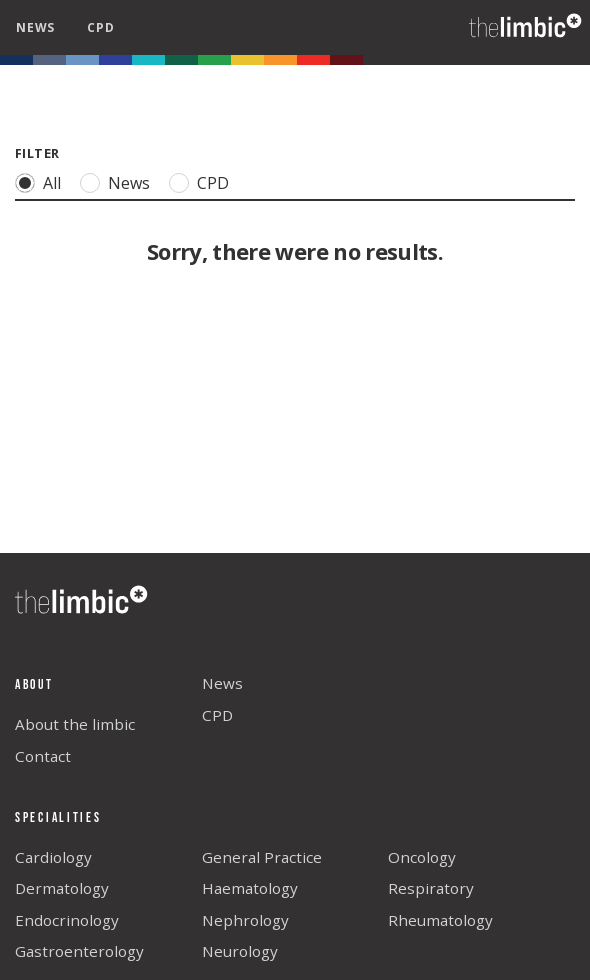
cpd (100, 27)
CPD (212, 183)
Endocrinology (67, 920)
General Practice (262, 857)
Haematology (250, 888)
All (51, 183)
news (35, 27)
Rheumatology (440, 920)
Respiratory (431, 888)
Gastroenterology (79, 951)
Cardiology (53, 857)
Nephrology (245, 920)
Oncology (422, 857)
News (128, 183)
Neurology (240, 951)
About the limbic (75, 724)
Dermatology (62, 888)
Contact (43, 756)
